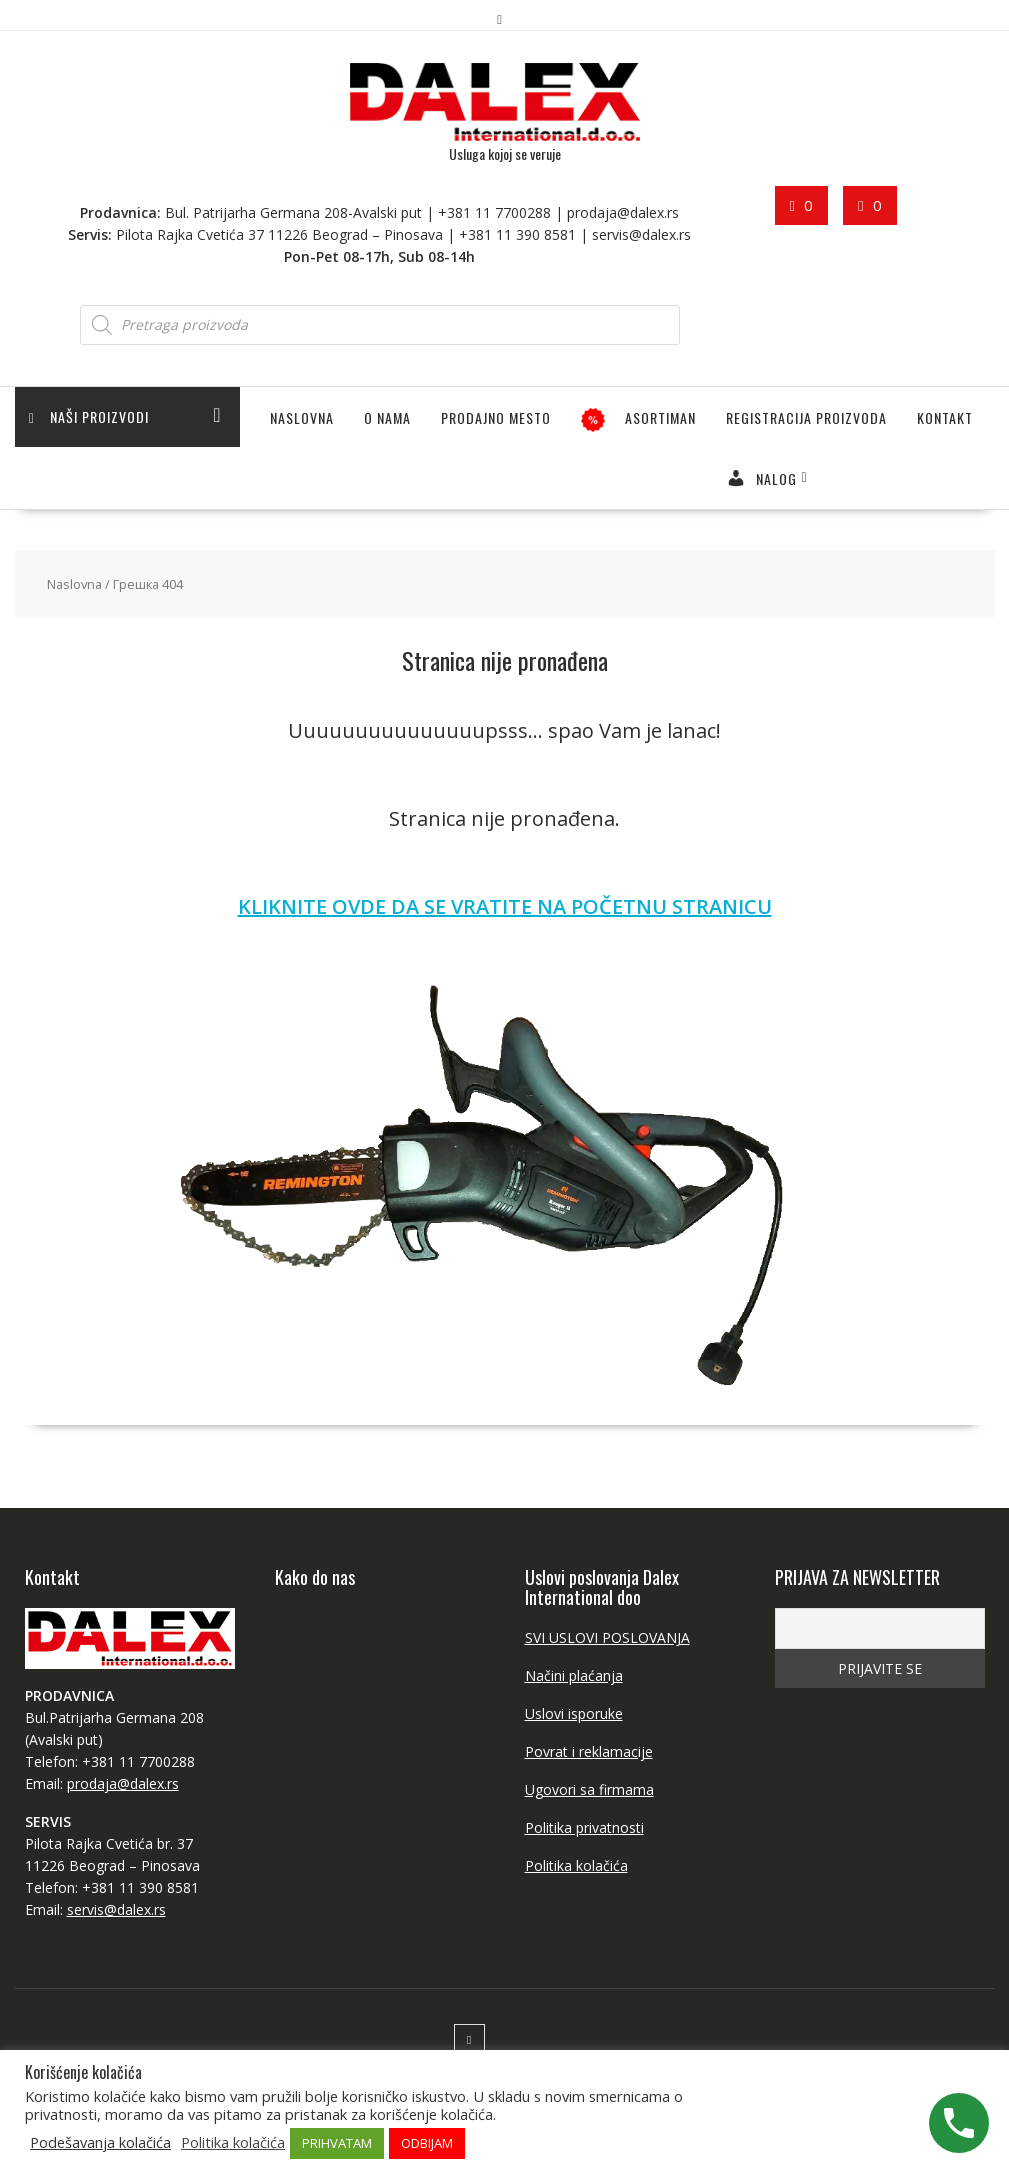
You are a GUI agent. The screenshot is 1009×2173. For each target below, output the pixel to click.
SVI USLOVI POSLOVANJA (607, 1637)
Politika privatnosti (584, 1827)
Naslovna (302, 417)
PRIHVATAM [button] (337, 2143)
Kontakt (945, 417)
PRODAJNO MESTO (496, 417)
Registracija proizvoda (806, 417)
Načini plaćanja (574, 1675)
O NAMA (387, 417)
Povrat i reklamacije (589, 1751)
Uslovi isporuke (574, 1713)
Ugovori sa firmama (589, 1789)
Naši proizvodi (90, 417)
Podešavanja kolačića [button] (100, 2142)
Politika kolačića (576, 1865)
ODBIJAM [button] (427, 2143)
